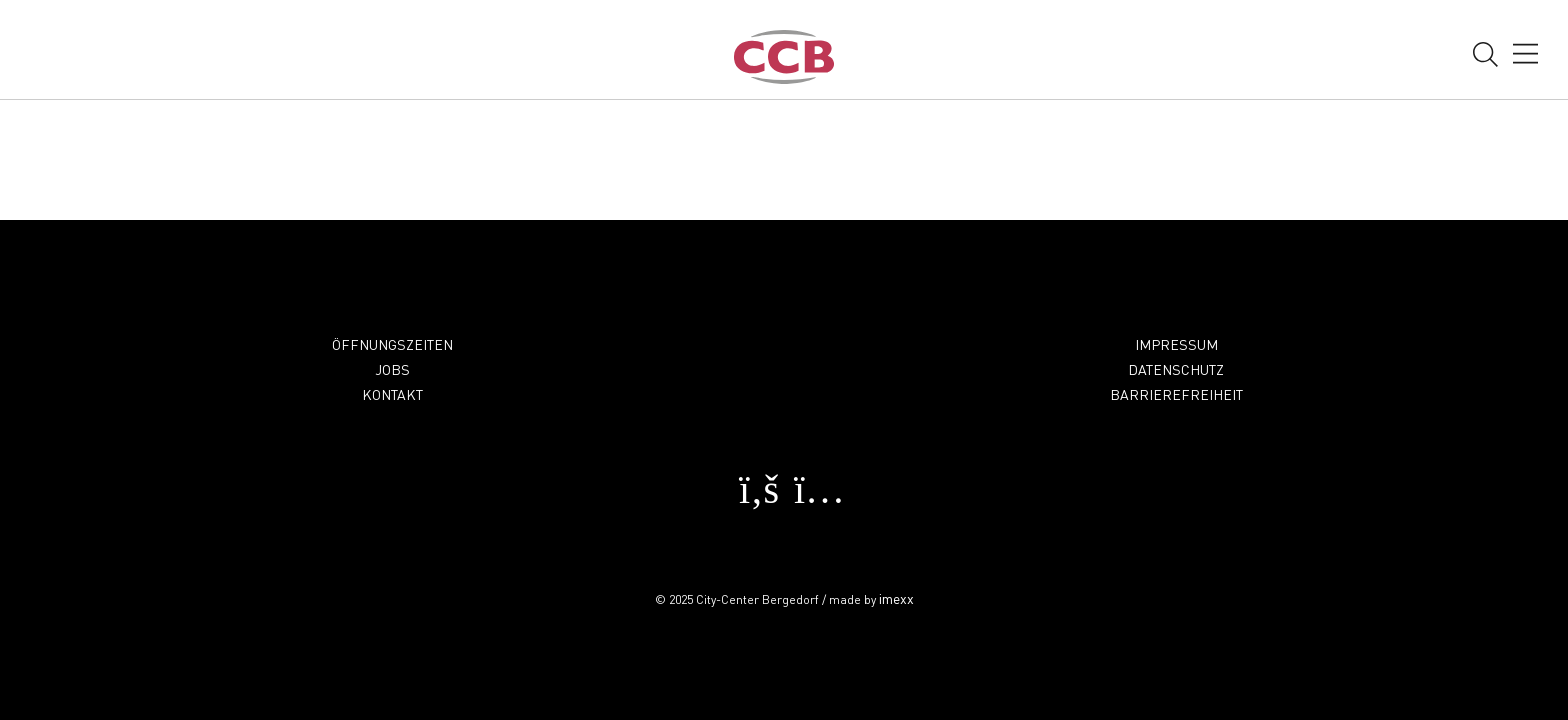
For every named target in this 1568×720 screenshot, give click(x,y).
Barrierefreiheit (1176, 394)
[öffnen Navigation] (1525, 56)
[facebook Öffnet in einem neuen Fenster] (754, 497)
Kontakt (392, 394)
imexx (896, 598)
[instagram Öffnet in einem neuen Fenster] (814, 497)
